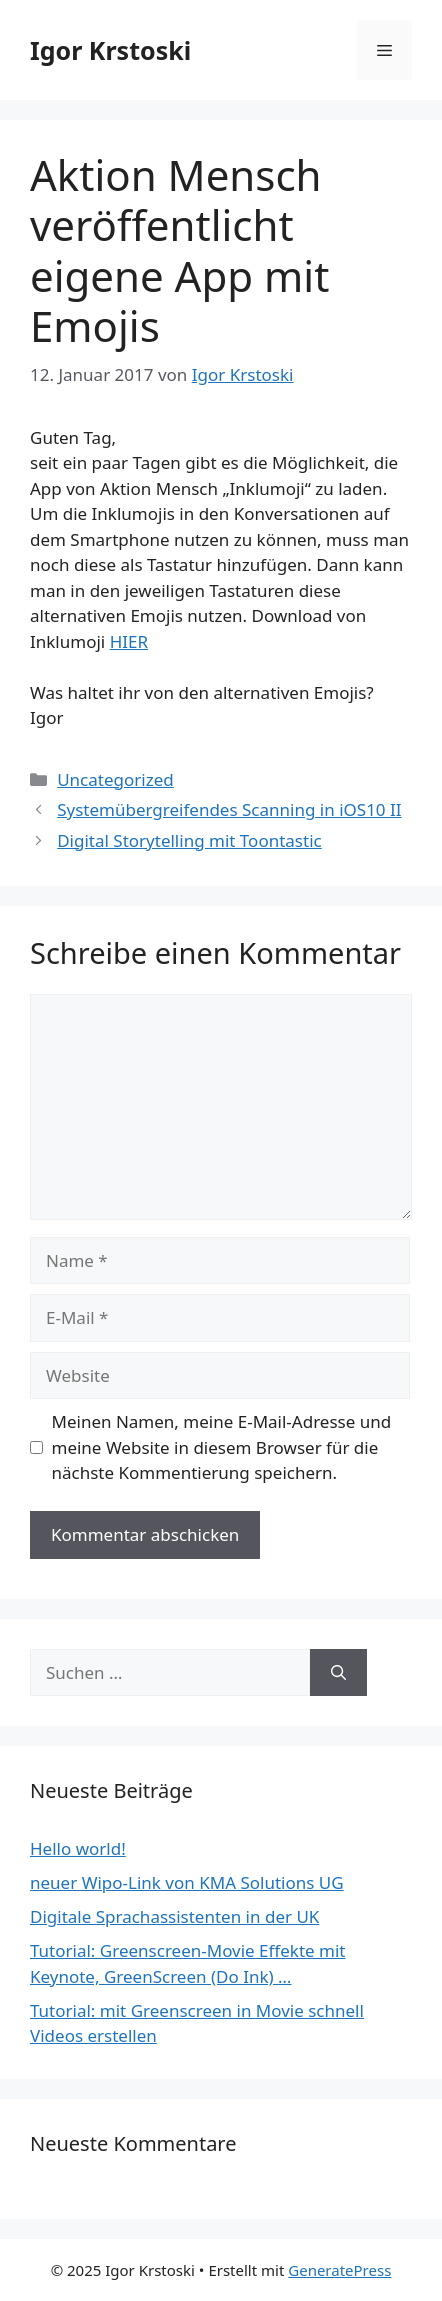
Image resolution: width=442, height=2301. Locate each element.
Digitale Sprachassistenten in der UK (174, 1916)
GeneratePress (339, 2270)
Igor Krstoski (110, 50)
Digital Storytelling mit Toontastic (189, 840)
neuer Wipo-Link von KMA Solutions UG (187, 1882)
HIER (129, 641)
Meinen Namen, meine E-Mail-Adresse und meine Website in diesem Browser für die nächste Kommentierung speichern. (222, 1447)
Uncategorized (115, 779)
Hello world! (78, 1848)
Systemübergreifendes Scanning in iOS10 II (229, 809)
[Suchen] (338, 1673)
